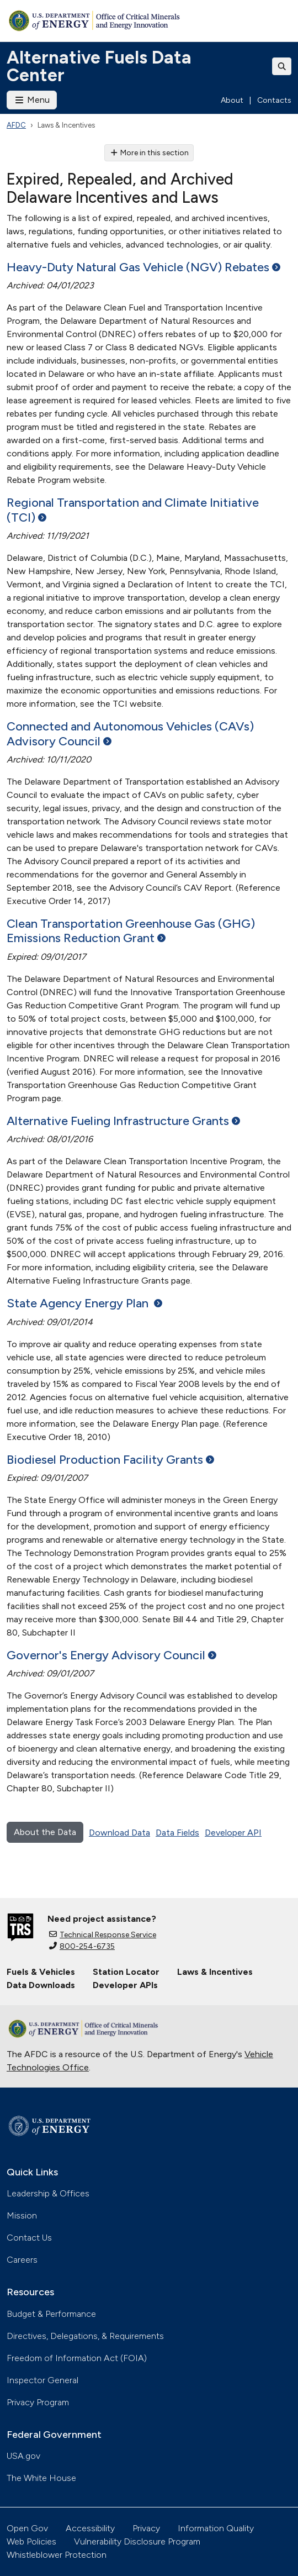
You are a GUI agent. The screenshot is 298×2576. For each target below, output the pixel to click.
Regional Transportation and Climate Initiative (133, 509)
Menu (32, 99)
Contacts (274, 100)
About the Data (45, 1832)
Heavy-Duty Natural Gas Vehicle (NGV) (143, 267)
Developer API (233, 1832)
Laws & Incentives (215, 1972)
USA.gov (23, 2456)
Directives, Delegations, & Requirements (85, 2336)
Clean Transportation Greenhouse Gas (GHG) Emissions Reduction (131, 930)
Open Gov (27, 2528)
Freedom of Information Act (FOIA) (77, 2358)
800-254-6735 (82, 1946)
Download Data (119, 1832)
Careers (22, 2259)
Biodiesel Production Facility (110, 1459)
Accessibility (90, 2528)
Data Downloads (41, 1985)
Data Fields (177, 1832)
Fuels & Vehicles (41, 1972)
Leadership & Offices (48, 2193)
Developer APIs (125, 1985)
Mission (22, 2215)
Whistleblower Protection (57, 2554)
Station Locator (126, 1972)
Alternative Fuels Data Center (99, 66)
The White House (41, 2478)
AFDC (16, 125)
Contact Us (29, 2237)
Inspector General (42, 2380)
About (232, 100)
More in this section (149, 152)
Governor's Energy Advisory (111, 1655)
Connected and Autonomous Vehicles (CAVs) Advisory (130, 733)
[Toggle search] (282, 66)
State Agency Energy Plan (84, 1303)
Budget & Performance (51, 2314)
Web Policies (31, 2541)
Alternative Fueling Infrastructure (123, 1120)
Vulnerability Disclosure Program (137, 2541)
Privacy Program (38, 2402)
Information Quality (216, 2528)
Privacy (146, 2528)
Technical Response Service (102, 1934)
